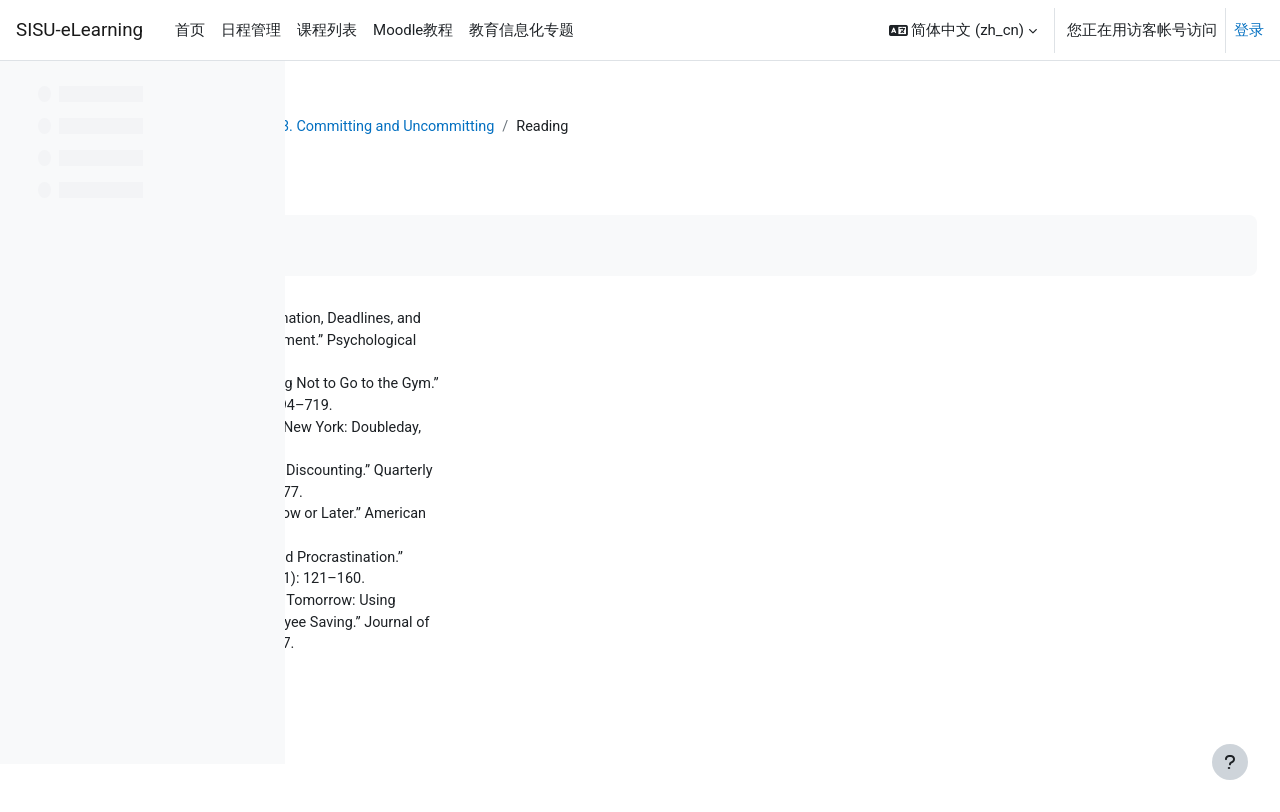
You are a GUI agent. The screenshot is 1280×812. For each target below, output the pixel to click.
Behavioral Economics (479, 127)
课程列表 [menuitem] (327, 30)
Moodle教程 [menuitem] (413, 30)
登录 (1249, 30)
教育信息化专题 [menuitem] (521, 30)
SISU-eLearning (79, 30)
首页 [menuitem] (190, 30)
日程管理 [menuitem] (251, 30)
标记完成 (375, 246)
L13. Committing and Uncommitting (695, 127)
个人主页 (354, 127)
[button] (963, 30)
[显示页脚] (1230, 762)
